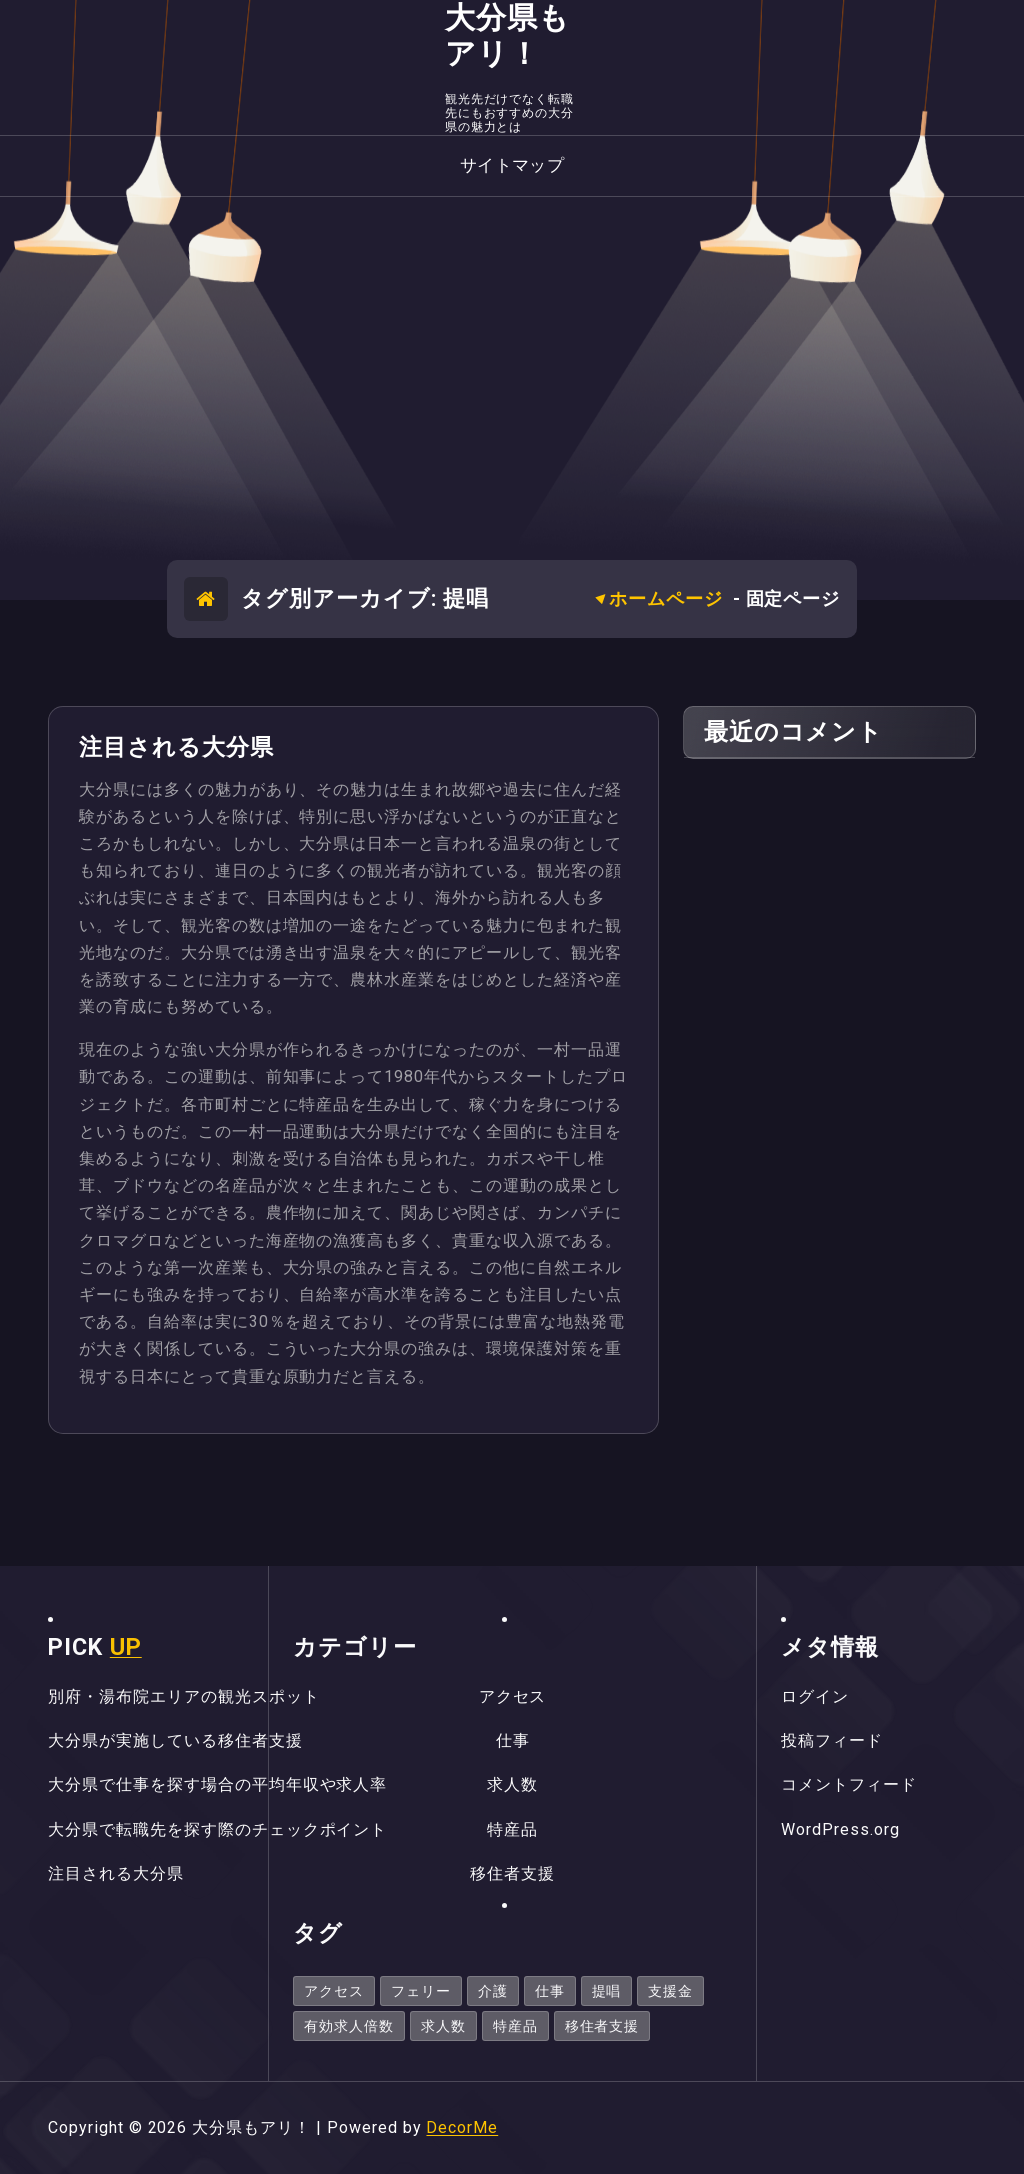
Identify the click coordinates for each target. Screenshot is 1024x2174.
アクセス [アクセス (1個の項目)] (334, 1991)
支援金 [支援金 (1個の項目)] (670, 1991)
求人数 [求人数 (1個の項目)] (443, 2026)
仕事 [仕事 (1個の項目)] (550, 1991)
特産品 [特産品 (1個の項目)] (515, 2026)
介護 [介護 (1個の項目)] (493, 1991)
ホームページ (665, 598)
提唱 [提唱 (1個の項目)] (607, 1991)
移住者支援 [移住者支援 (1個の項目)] (602, 2026)
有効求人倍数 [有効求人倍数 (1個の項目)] (349, 2026)
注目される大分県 (176, 747)
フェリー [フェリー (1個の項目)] (421, 1991)
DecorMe (462, 2127)
